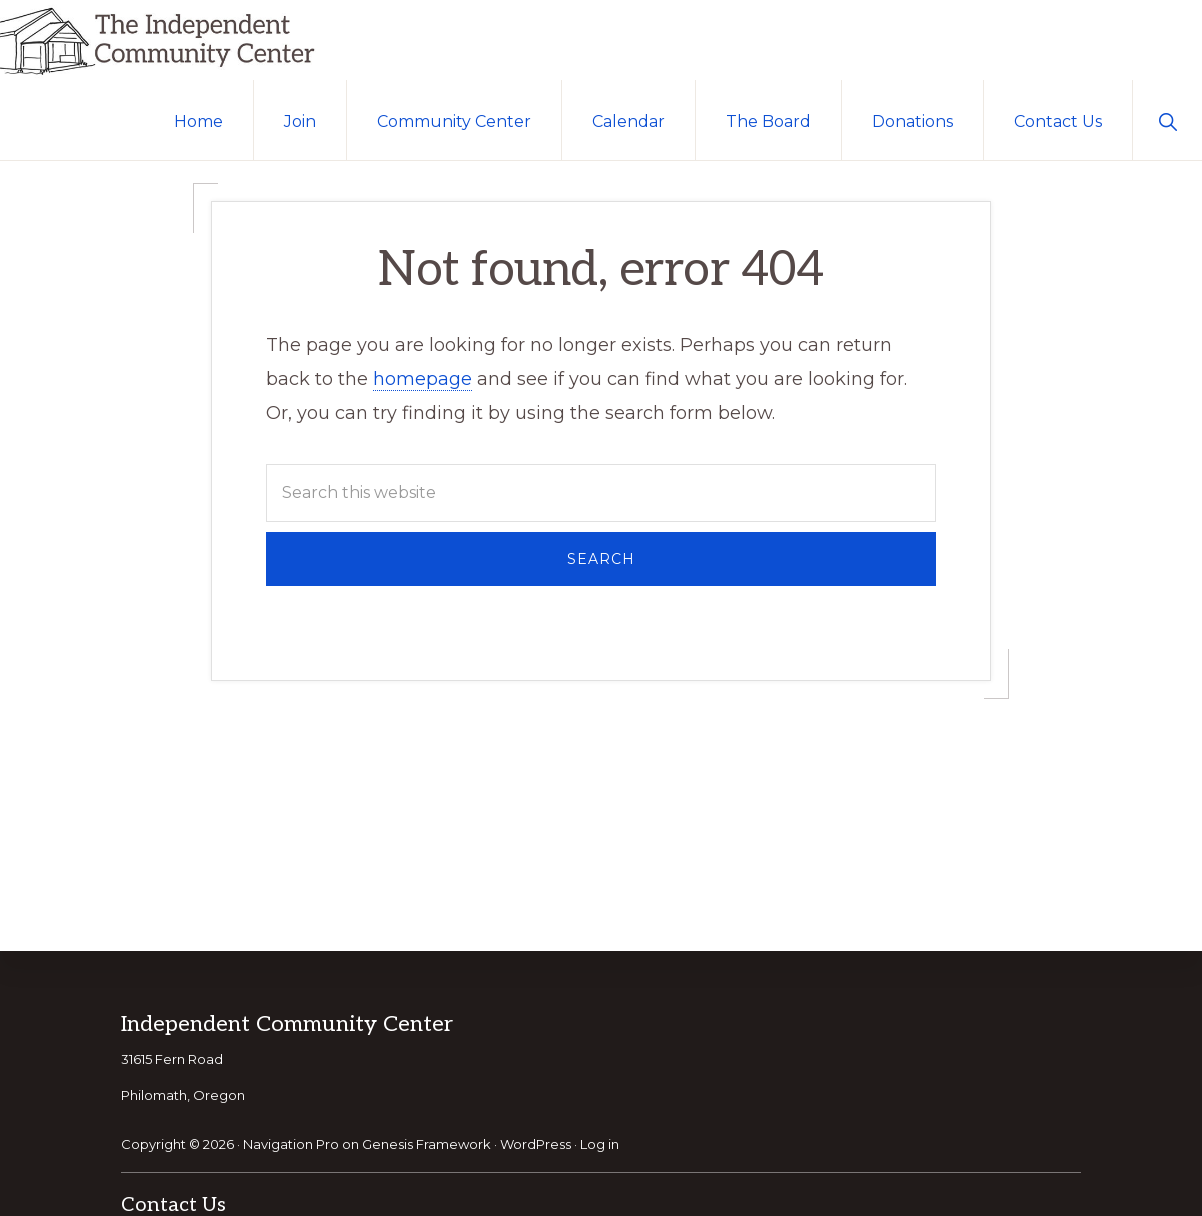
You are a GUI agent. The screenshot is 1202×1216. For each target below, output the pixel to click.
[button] (1167, 120)
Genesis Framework (426, 1144)
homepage (422, 379)
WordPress (535, 1144)
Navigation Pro (291, 1144)
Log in (599, 1144)
